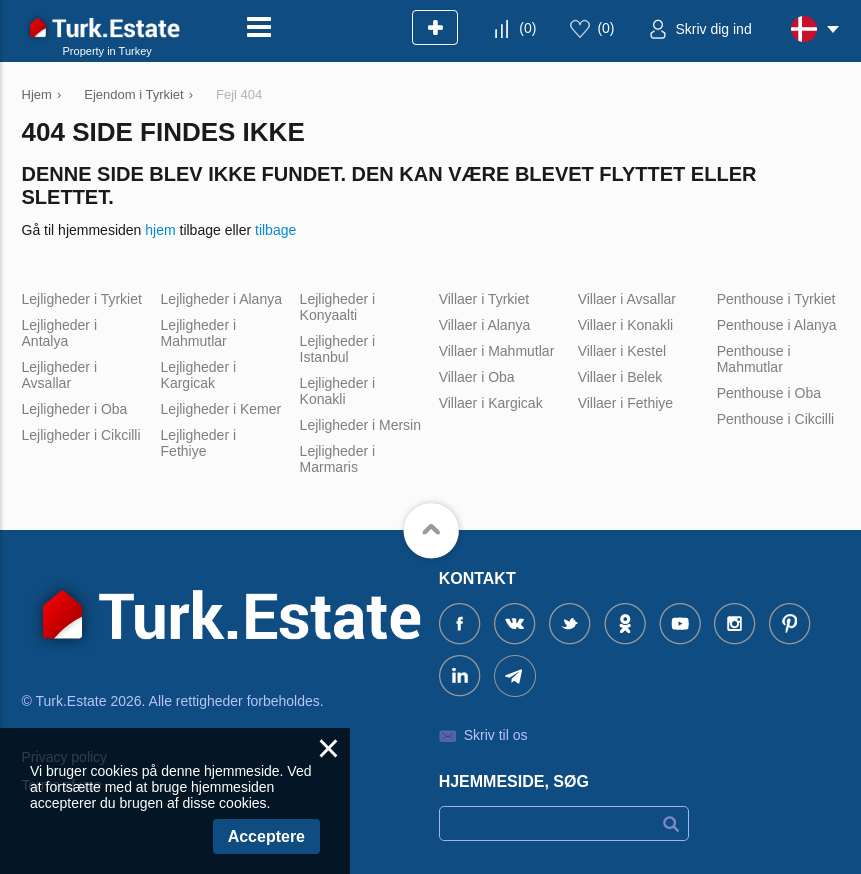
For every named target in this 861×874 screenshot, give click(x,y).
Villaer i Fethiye (625, 403)
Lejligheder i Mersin (360, 425)
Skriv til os (496, 735)
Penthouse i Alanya (777, 325)
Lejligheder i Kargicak (199, 375)
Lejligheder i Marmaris (338, 459)
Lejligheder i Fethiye (199, 443)
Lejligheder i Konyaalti (338, 307)
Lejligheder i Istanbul (338, 349)
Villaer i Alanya (485, 325)
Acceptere (266, 836)
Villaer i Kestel (622, 351)
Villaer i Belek (620, 377)
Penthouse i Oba (769, 393)
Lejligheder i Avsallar (60, 375)
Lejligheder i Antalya (60, 333)
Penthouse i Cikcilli (776, 419)
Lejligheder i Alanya (221, 299)
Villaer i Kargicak (491, 403)
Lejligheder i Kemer (221, 409)
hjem (160, 230)
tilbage (275, 230)
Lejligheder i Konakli (338, 391)
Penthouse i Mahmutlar (754, 359)
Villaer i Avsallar (627, 299)
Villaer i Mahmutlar (497, 351)
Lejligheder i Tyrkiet (82, 299)
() (527, 28)
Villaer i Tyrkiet (484, 299)
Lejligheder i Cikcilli (81, 435)
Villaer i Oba (477, 377)
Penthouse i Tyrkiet (776, 299)
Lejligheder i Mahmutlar (199, 333)
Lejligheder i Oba (75, 409)
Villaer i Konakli (625, 325)
